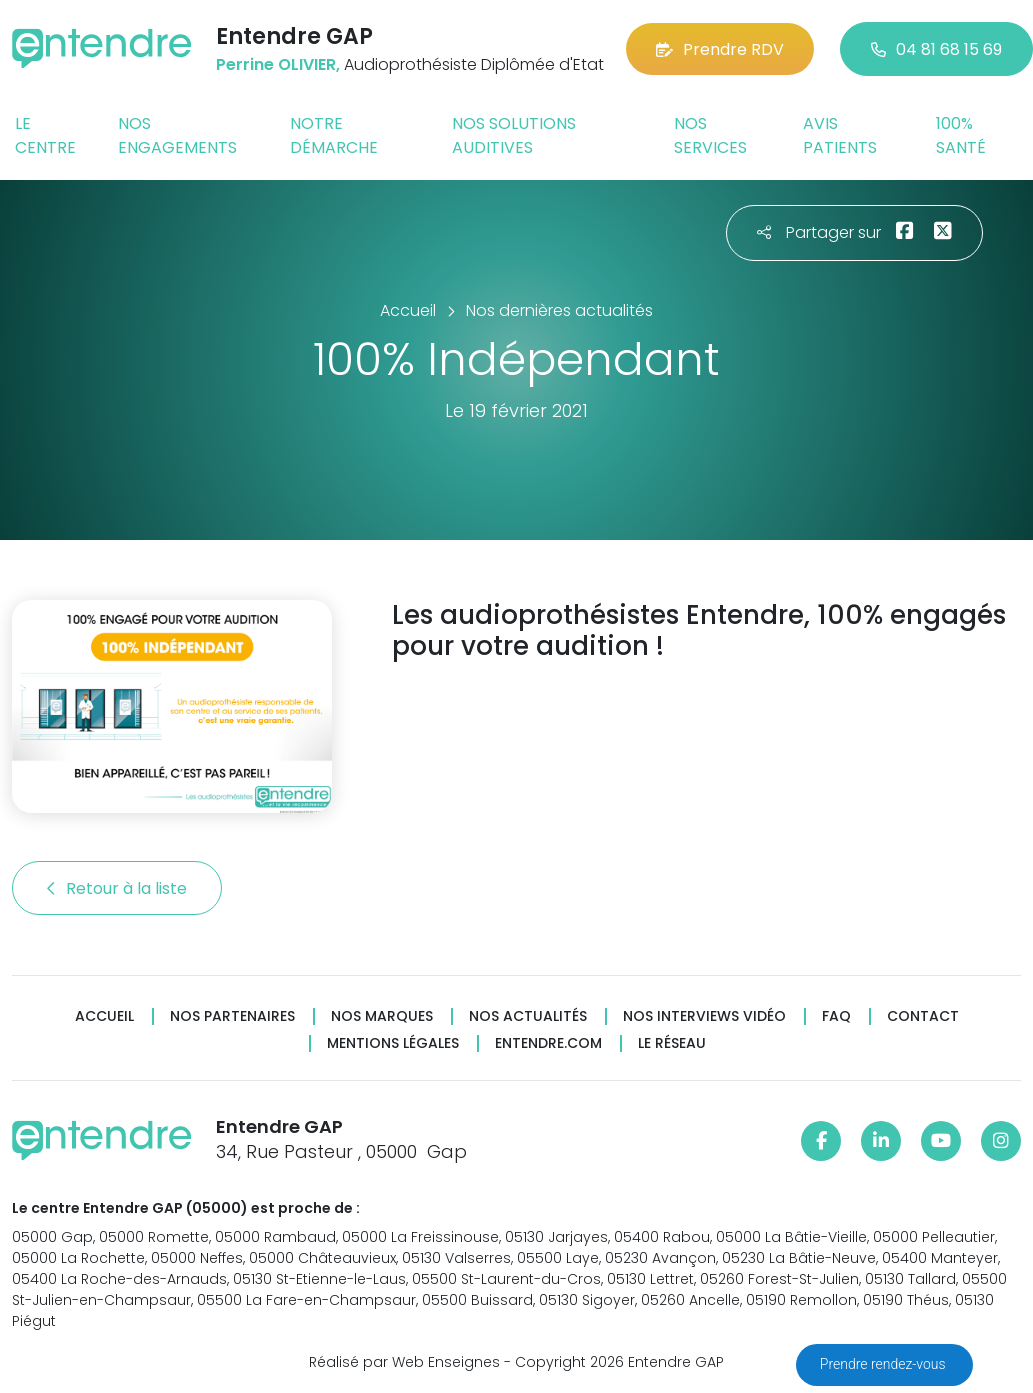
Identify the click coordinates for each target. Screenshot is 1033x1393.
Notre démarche (334, 135)
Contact (923, 1016)
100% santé (961, 135)
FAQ (836, 1016)
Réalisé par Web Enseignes (404, 1362)
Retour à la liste (117, 888)
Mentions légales (393, 1043)
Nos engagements (177, 135)
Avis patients (840, 135)
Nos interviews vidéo (704, 1016)
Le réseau (672, 1043)
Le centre (45, 135)
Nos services (710, 135)
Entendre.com (548, 1043)
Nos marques (382, 1016)
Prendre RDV (720, 49)
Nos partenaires (232, 1016)
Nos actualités (528, 1016)
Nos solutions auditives (514, 135)
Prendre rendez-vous (884, 1364)
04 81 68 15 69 (936, 49)
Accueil (104, 1016)
